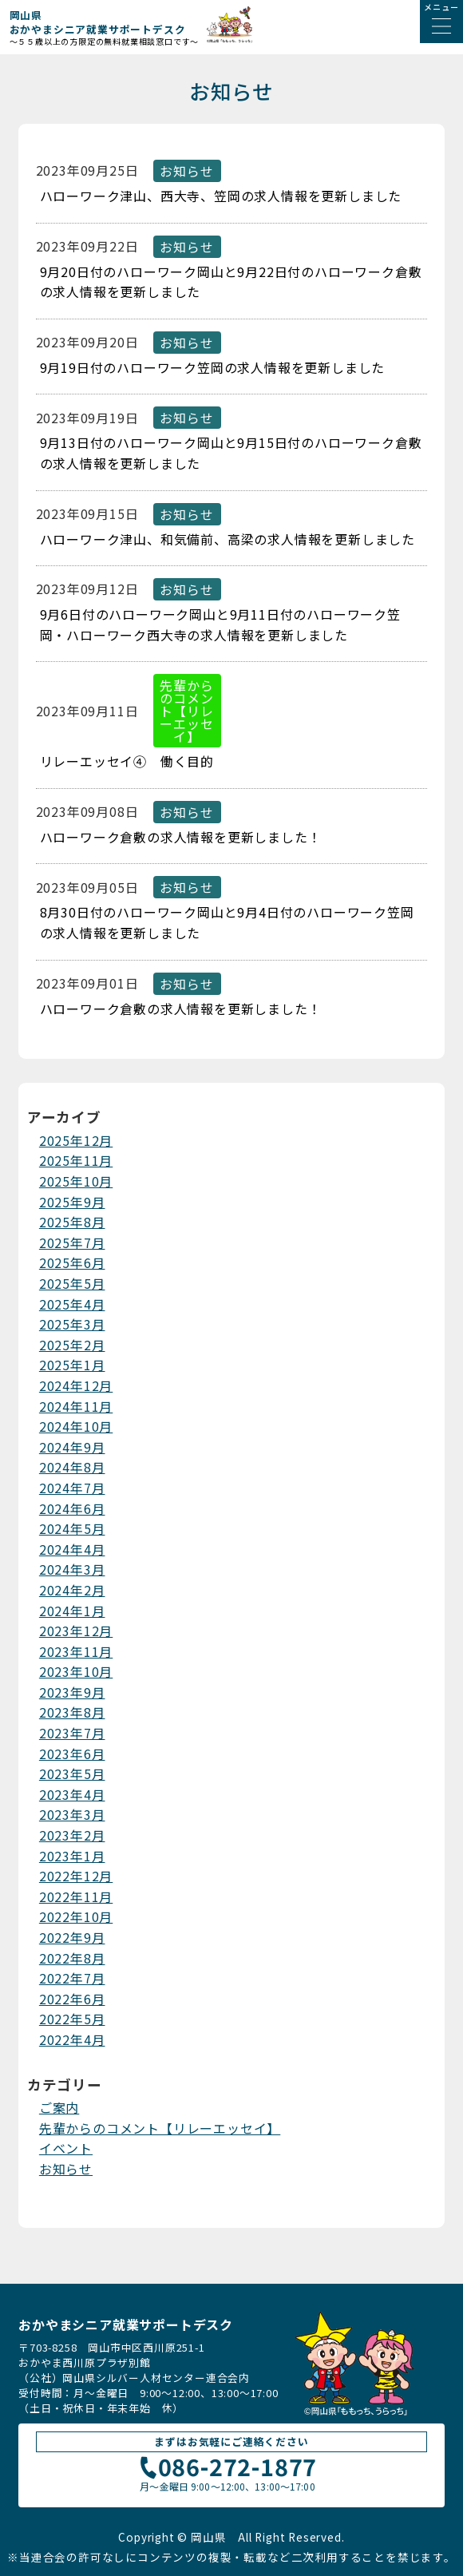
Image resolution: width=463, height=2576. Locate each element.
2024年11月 (76, 1406)
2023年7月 (72, 1732)
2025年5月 (72, 1283)
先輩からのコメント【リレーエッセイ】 (159, 2128)
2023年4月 (72, 1794)
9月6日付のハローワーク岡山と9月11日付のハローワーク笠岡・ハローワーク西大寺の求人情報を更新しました (220, 624)
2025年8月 (72, 1221)
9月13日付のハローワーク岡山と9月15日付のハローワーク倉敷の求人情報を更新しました (231, 453)
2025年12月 (76, 1140)
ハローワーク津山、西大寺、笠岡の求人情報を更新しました (221, 195)
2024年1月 (72, 1610)
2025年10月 (76, 1181)
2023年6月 (72, 1753)
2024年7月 (72, 1487)
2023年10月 (76, 1671)
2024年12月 (76, 1385)
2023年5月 (72, 1773)
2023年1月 (72, 1855)
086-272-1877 (227, 2469)
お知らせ (66, 2168)
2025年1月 (72, 1364)
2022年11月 (76, 1896)
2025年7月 (72, 1242)
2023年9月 (72, 1692)
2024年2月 (72, 1589)
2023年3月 (72, 1814)
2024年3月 (72, 1569)
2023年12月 (76, 1630)
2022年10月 (76, 1916)
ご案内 (59, 2107)
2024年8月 (72, 1466)
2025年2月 (72, 1344)
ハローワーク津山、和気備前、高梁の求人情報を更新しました (227, 539)
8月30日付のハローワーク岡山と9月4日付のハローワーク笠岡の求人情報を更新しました (227, 922)
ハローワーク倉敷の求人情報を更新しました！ (181, 836)
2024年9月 (72, 1446)
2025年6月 (72, 1262)
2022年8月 (72, 1958)
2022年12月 (76, 1875)
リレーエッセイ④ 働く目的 (127, 761)
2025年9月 (72, 1201)
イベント (66, 2148)
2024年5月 (72, 1528)
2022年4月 (72, 2039)
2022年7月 (72, 1977)
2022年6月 (72, 1998)
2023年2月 (72, 1835)
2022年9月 (72, 1937)
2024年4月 (72, 1549)
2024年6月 (72, 1508)
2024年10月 (76, 1426)
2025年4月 (72, 1304)
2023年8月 (72, 1712)
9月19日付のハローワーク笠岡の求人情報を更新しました (213, 367)
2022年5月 (72, 2018)
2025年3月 (72, 1324)
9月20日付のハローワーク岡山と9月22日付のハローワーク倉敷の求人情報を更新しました (231, 282)
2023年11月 (76, 1651)
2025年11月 (76, 1160)
